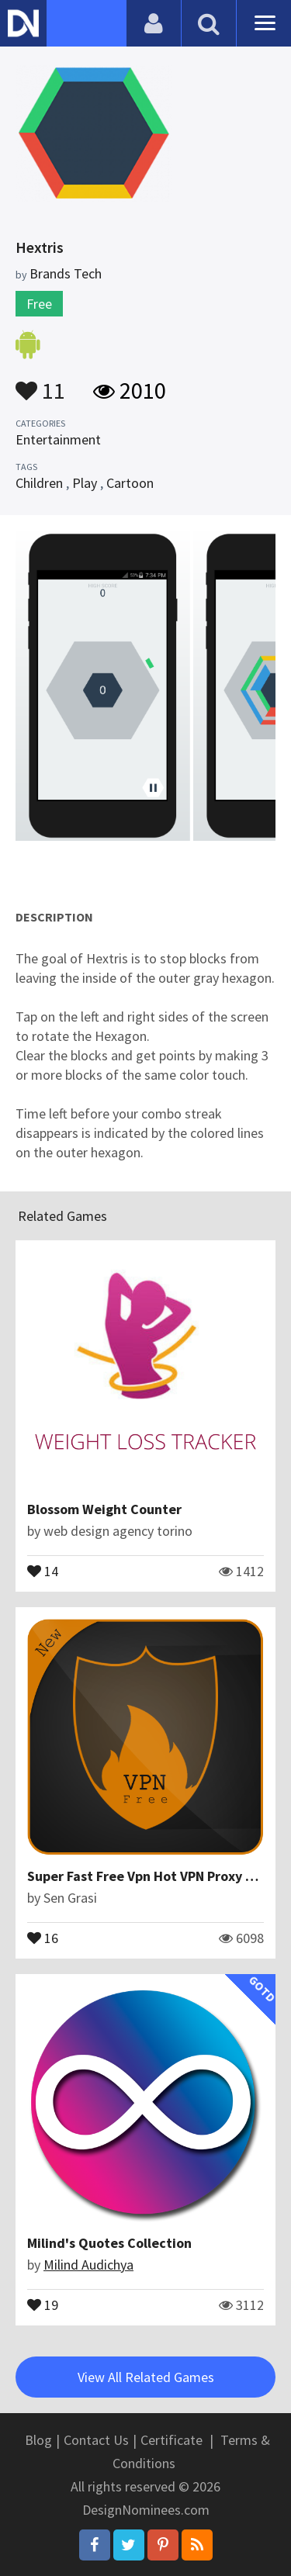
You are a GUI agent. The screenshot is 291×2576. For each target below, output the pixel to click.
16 (42, 1937)
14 (42, 1570)
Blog (38, 2440)
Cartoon (130, 483)
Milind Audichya (88, 2264)
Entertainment (58, 439)
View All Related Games (146, 2377)
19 (42, 2303)
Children (39, 483)
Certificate (171, 2440)
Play (84, 483)
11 (40, 383)
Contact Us (96, 2440)
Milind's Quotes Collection (109, 2243)
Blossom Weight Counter (104, 1509)
